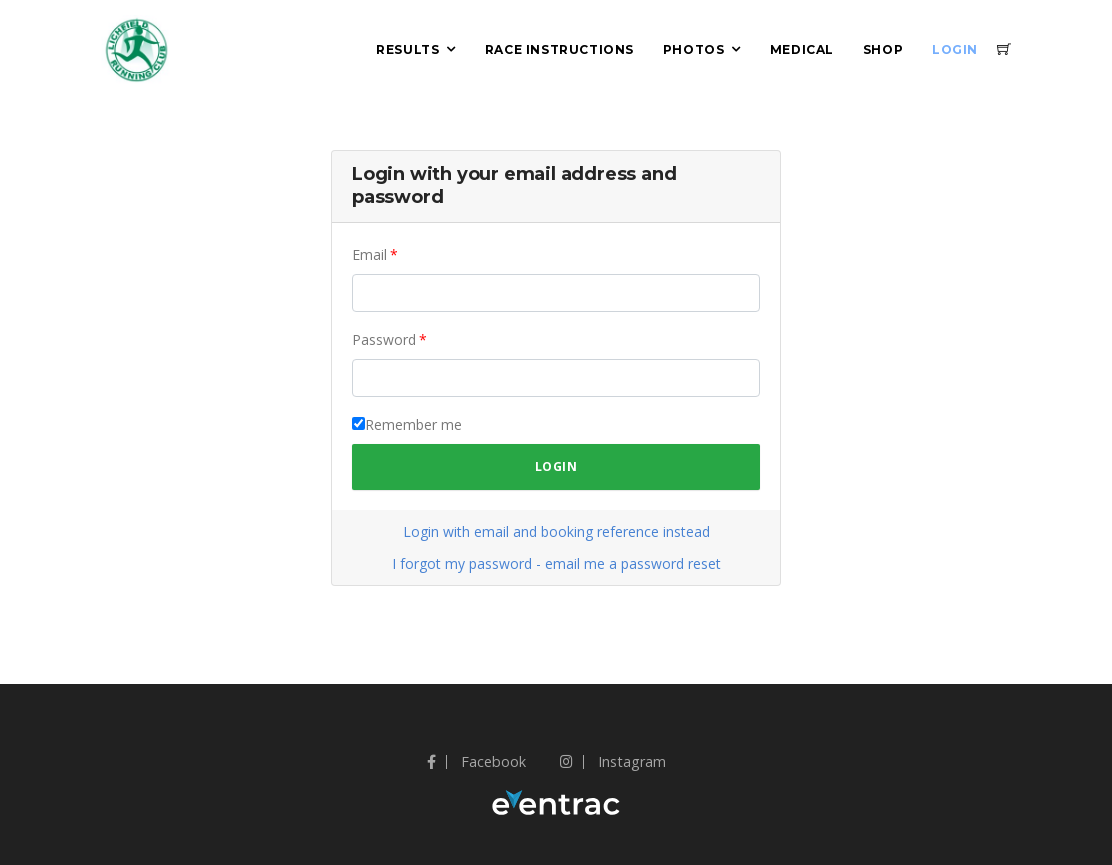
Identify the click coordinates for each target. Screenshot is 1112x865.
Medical (802, 49)
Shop (883, 49)
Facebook (476, 761)
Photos (694, 49)
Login (955, 49)
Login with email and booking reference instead (556, 531)
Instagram (613, 761)
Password (384, 339)
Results (407, 49)
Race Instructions (559, 49)
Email (369, 254)
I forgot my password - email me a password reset (556, 563)
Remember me (413, 424)
